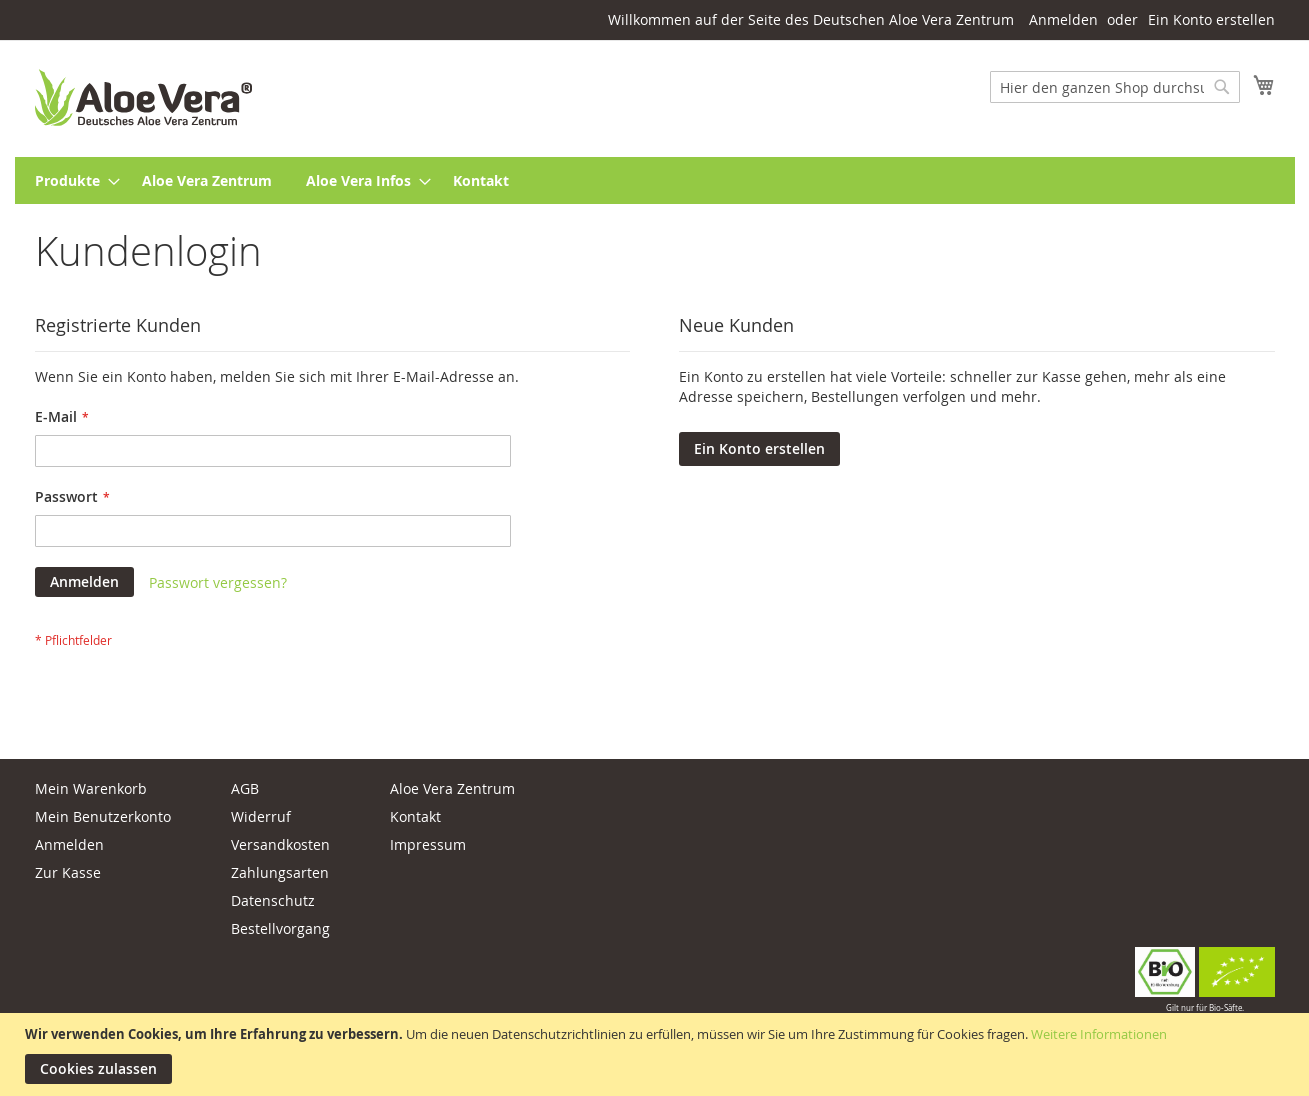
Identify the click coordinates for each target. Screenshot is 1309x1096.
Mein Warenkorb (91, 788)
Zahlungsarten (280, 872)
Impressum (428, 844)
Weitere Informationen (1099, 1034)
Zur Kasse (68, 872)
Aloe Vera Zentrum (452, 788)
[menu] (655, 180)
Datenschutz (273, 900)
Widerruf (261, 816)
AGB (245, 788)
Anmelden (1063, 19)
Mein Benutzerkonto (103, 816)
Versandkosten (280, 844)
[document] (657, 1054)
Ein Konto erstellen (1211, 19)
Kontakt (415, 816)
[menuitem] (71, 180)
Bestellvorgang (280, 928)
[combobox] (1115, 87)
